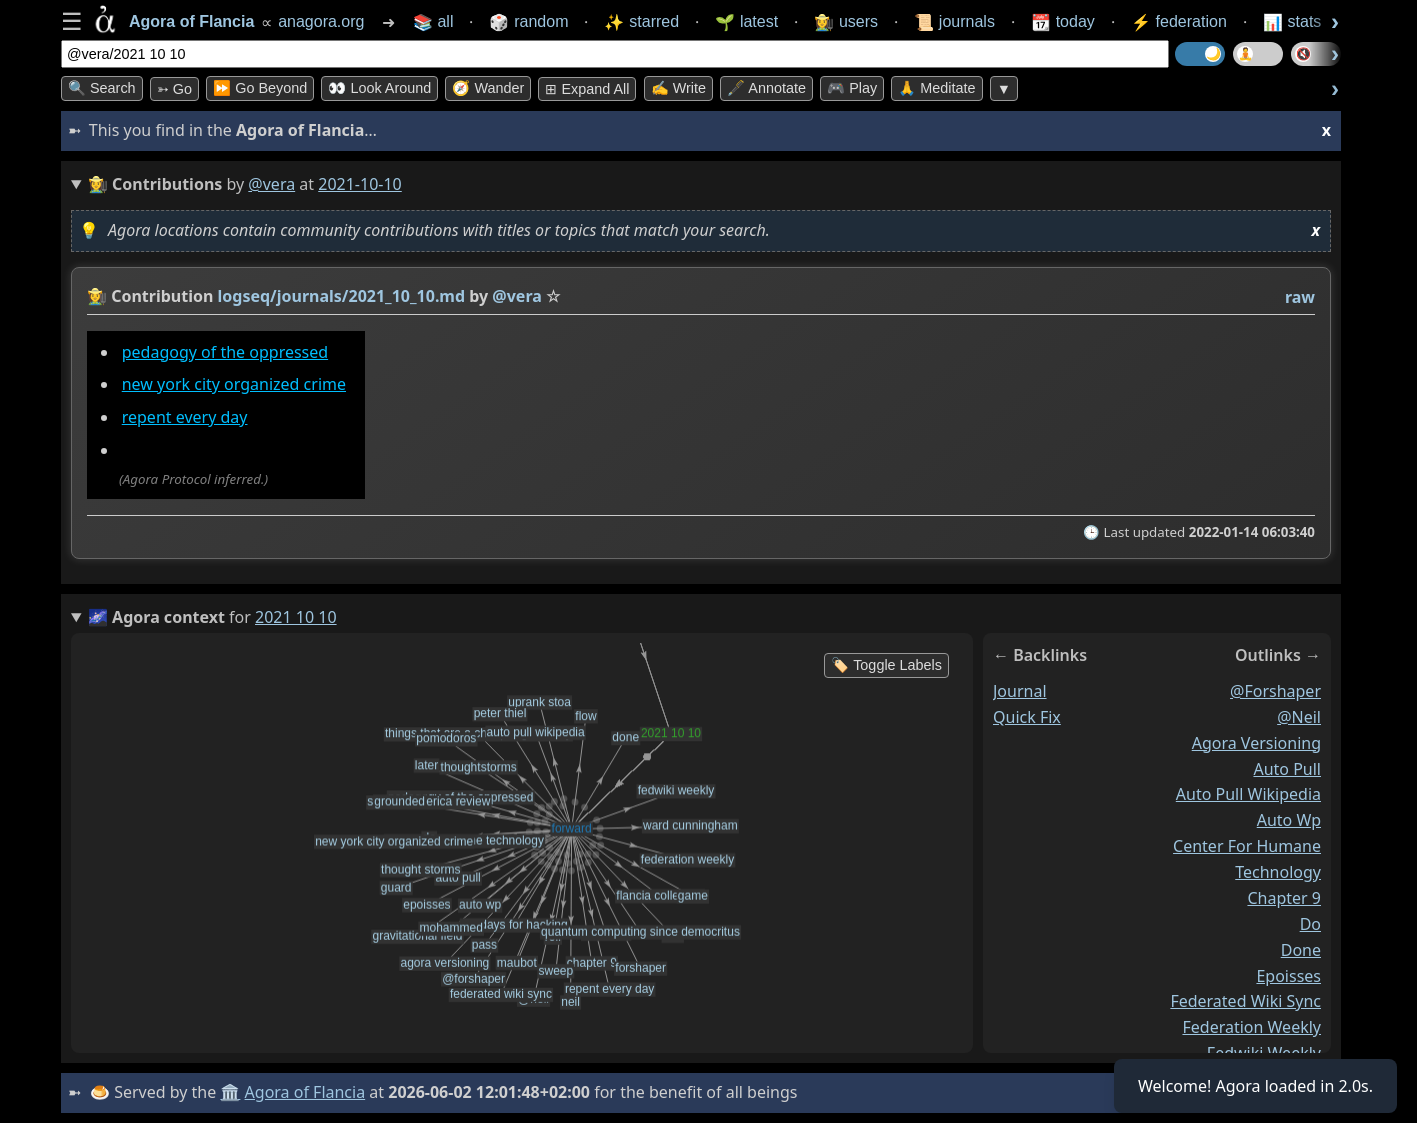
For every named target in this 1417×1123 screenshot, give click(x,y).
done (1301, 950)
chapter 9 (1284, 898)
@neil (1299, 717)
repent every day (185, 417)
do (1310, 924)
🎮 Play (852, 88)
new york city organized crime (234, 384)
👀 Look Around (379, 88)
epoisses (1288, 976)
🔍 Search (102, 88)
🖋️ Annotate (766, 88)
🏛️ (230, 1092)
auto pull (1287, 769)
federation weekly (1251, 1028)
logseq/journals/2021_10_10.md (342, 296)
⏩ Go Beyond (260, 88)
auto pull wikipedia (1248, 795)
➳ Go (174, 89)
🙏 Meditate (936, 88)
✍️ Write (678, 88)
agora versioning (1256, 743)
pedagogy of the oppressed (225, 352)
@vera (271, 184)
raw (1300, 297)
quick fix (1027, 717)
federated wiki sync (1245, 1002)
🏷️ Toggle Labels (886, 665)
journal (1020, 691)
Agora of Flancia (305, 1092)
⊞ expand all (587, 89)
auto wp (1289, 821)
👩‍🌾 (97, 296)
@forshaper (1275, 691)
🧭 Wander (488, 88)
